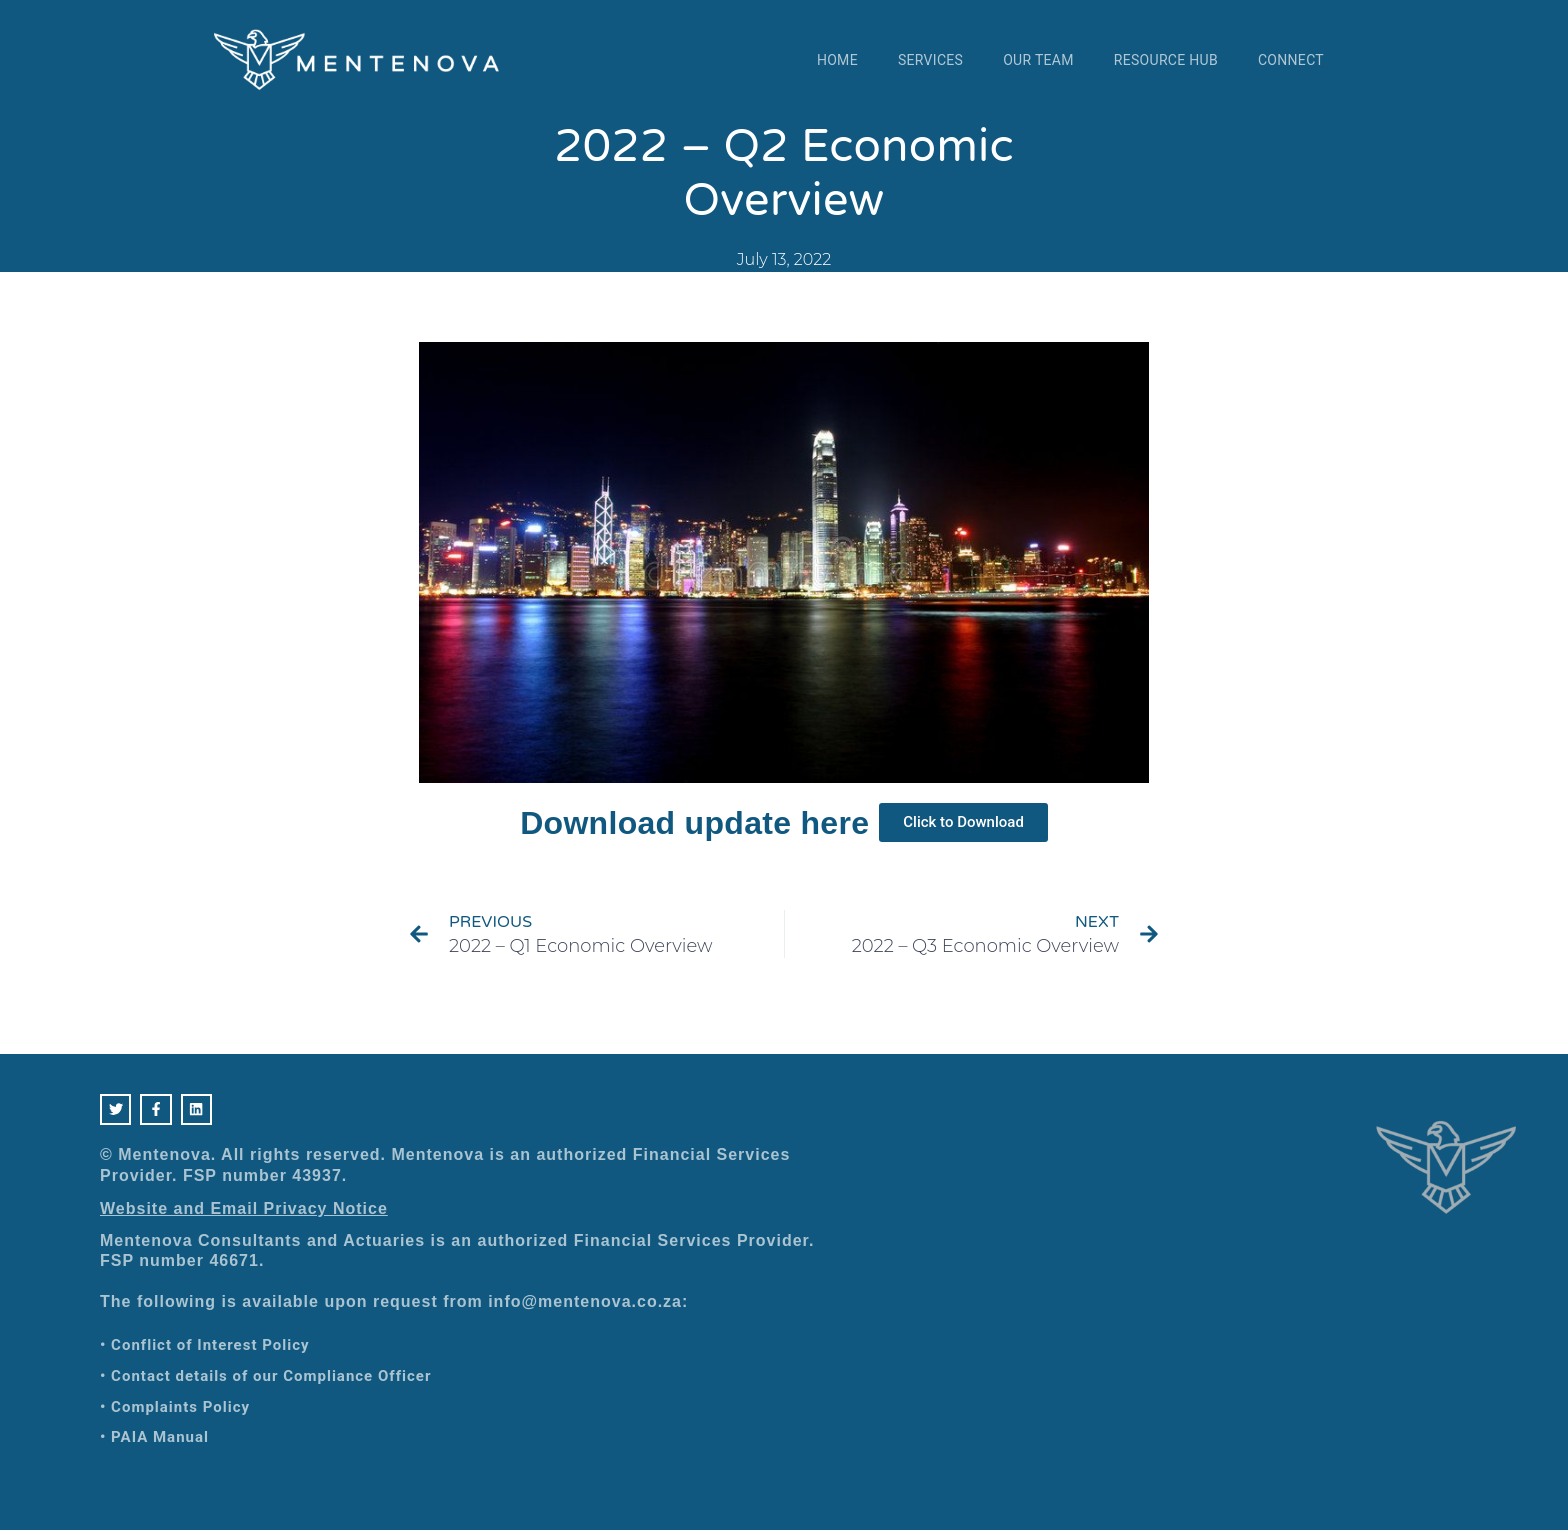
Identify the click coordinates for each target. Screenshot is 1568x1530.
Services (930, 60)
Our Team (1038, 60)
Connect (1291, 60)
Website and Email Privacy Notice (244, 1209)
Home (837, 60)
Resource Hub (1166, 60)
